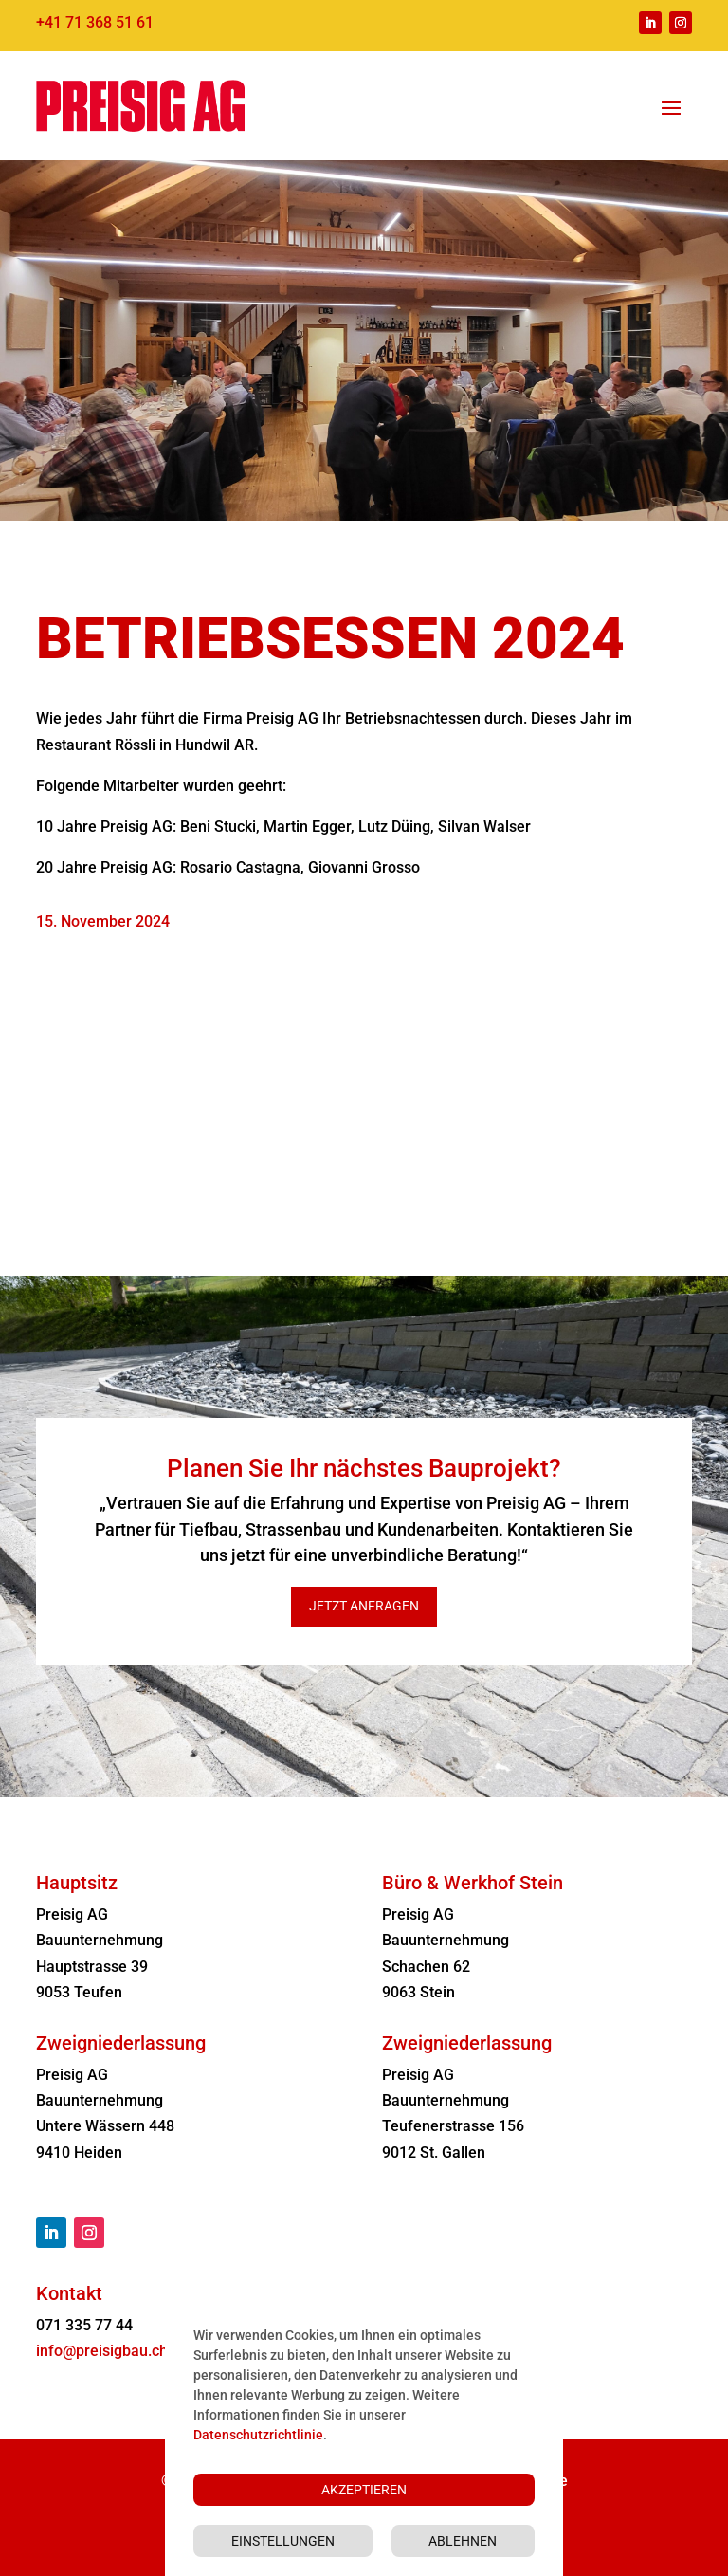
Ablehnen (462, 2540)
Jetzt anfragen (364, 1605)
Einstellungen (283, 2540)
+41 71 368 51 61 (95, 22)
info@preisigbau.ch (102, 2351)
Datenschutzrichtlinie (258, 2434)
